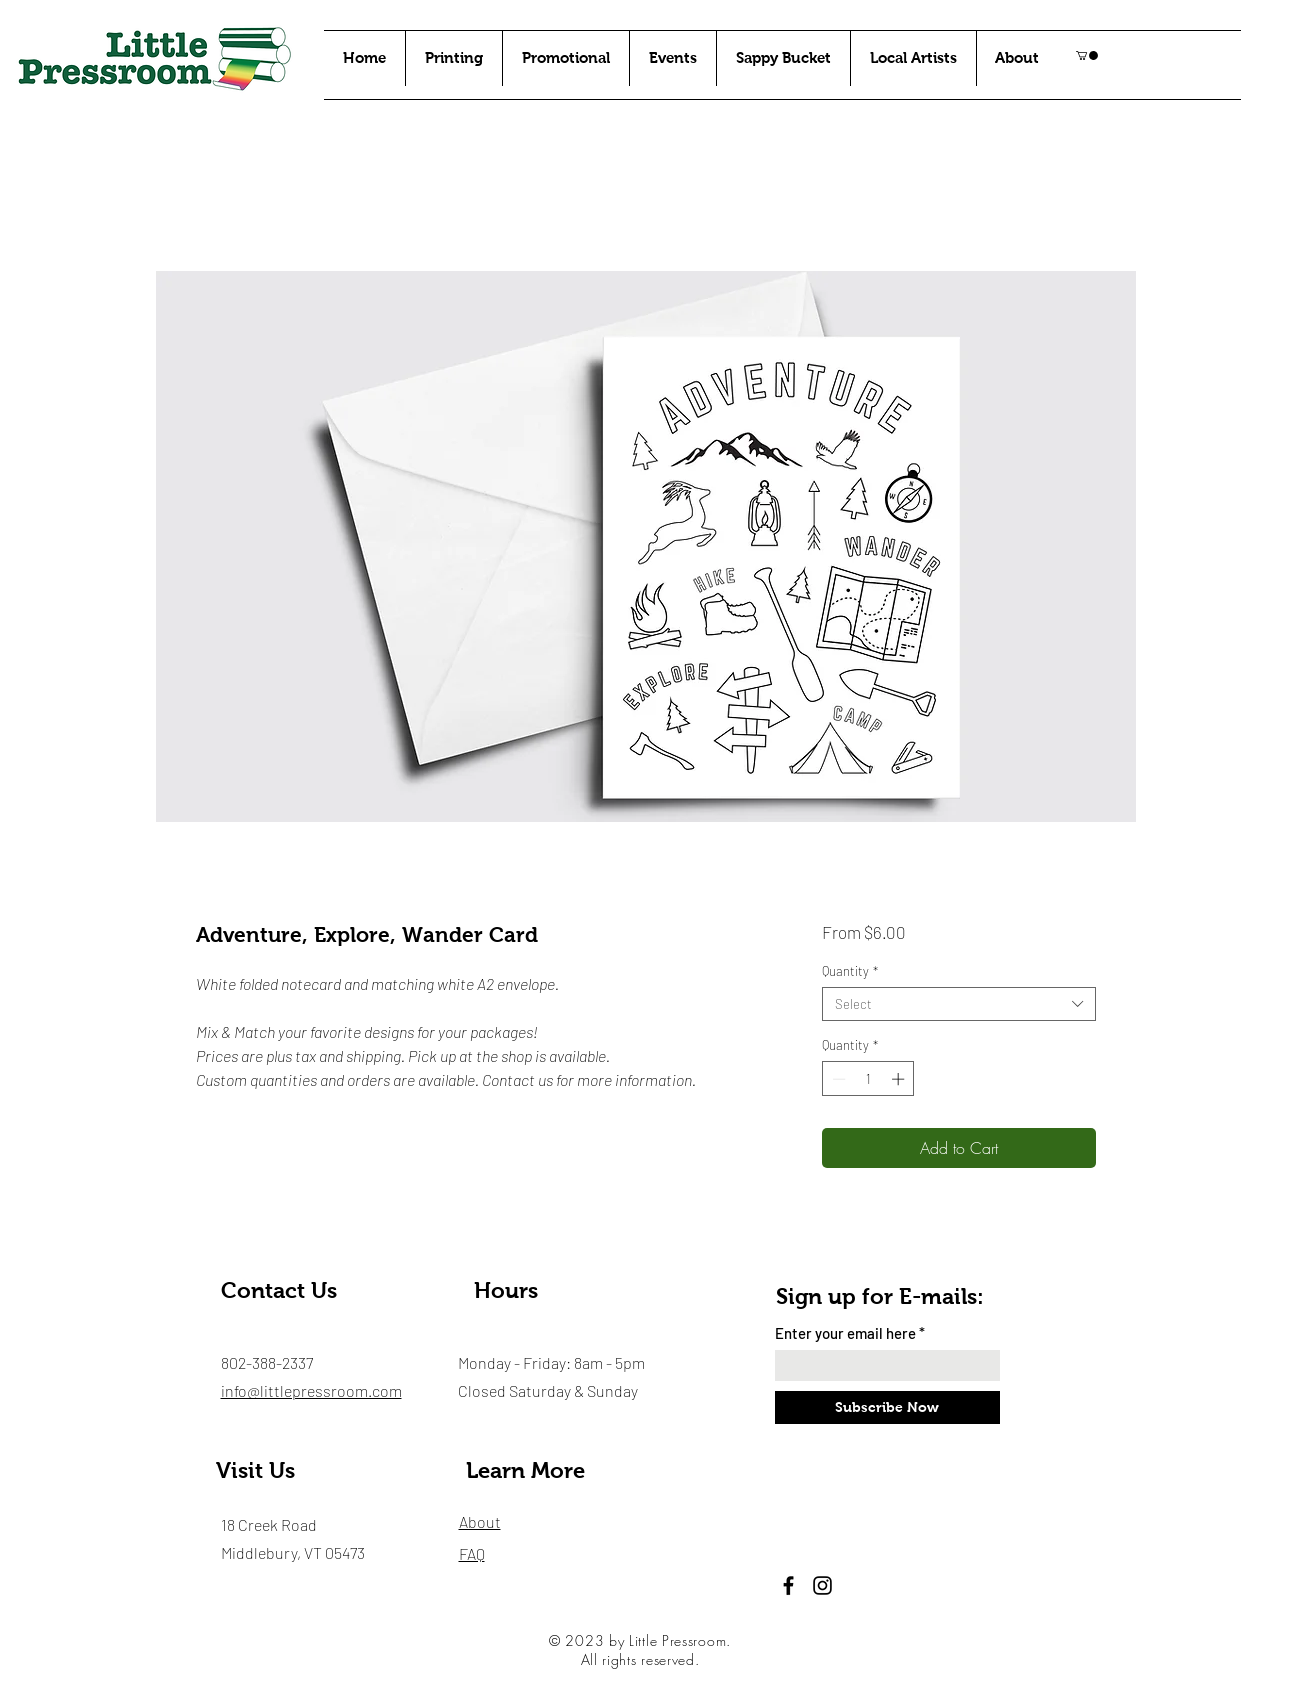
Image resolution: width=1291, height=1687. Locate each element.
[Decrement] (837, 1079)
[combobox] (958, 1004)
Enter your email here (845, 1333)
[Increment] (900, 1079)
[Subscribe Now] (887, 1407)
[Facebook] (788, 1585)
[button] (1087, 55)
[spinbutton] (868, 1079)
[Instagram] (822, 1585)
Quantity (850, 971)
